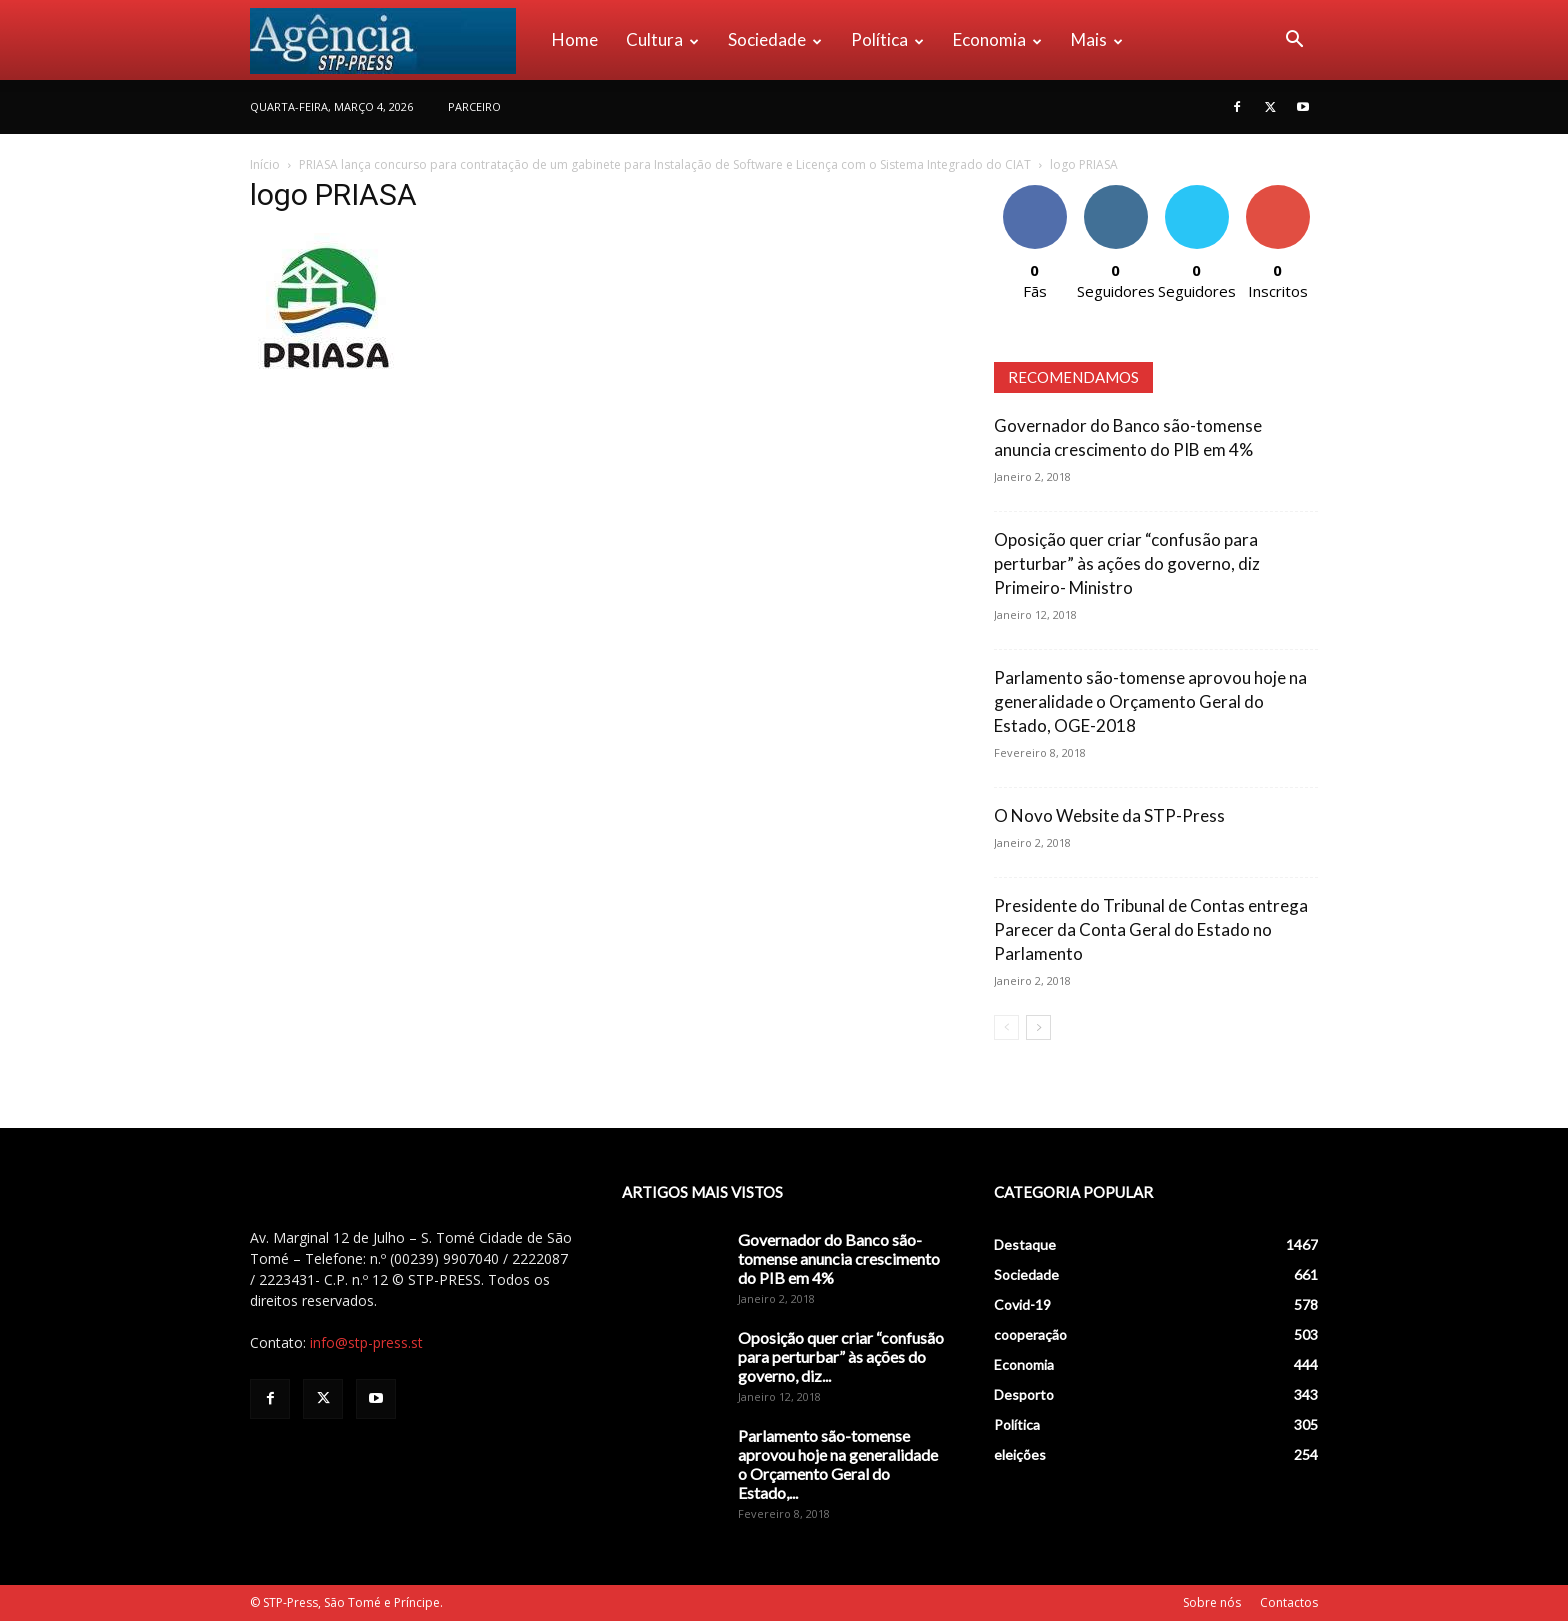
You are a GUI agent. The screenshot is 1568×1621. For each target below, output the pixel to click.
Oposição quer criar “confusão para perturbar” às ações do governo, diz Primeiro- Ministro (1127, 563)
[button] (1294, 41)
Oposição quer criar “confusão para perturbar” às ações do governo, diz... (841, 1356)
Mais (1097, 39)
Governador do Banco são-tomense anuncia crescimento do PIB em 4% (839, 1258)
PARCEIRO (474, 106)
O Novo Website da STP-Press (1109, 815)
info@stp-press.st (366, 1342)
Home (575, 39)
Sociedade (775, 39)
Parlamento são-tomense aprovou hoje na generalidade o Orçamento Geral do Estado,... (838, 1464)
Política (887, 39)
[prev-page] (1006, 1027)
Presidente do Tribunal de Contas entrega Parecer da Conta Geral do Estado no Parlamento (1151, 929)
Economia (997, 39)
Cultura (662, 39)
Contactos (1289, 1602)
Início (265, 164)
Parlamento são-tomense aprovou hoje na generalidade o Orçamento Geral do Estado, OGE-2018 (1150, 701)
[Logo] (394, 40)
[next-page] (1038, 1027)
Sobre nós (1212, 1602)
